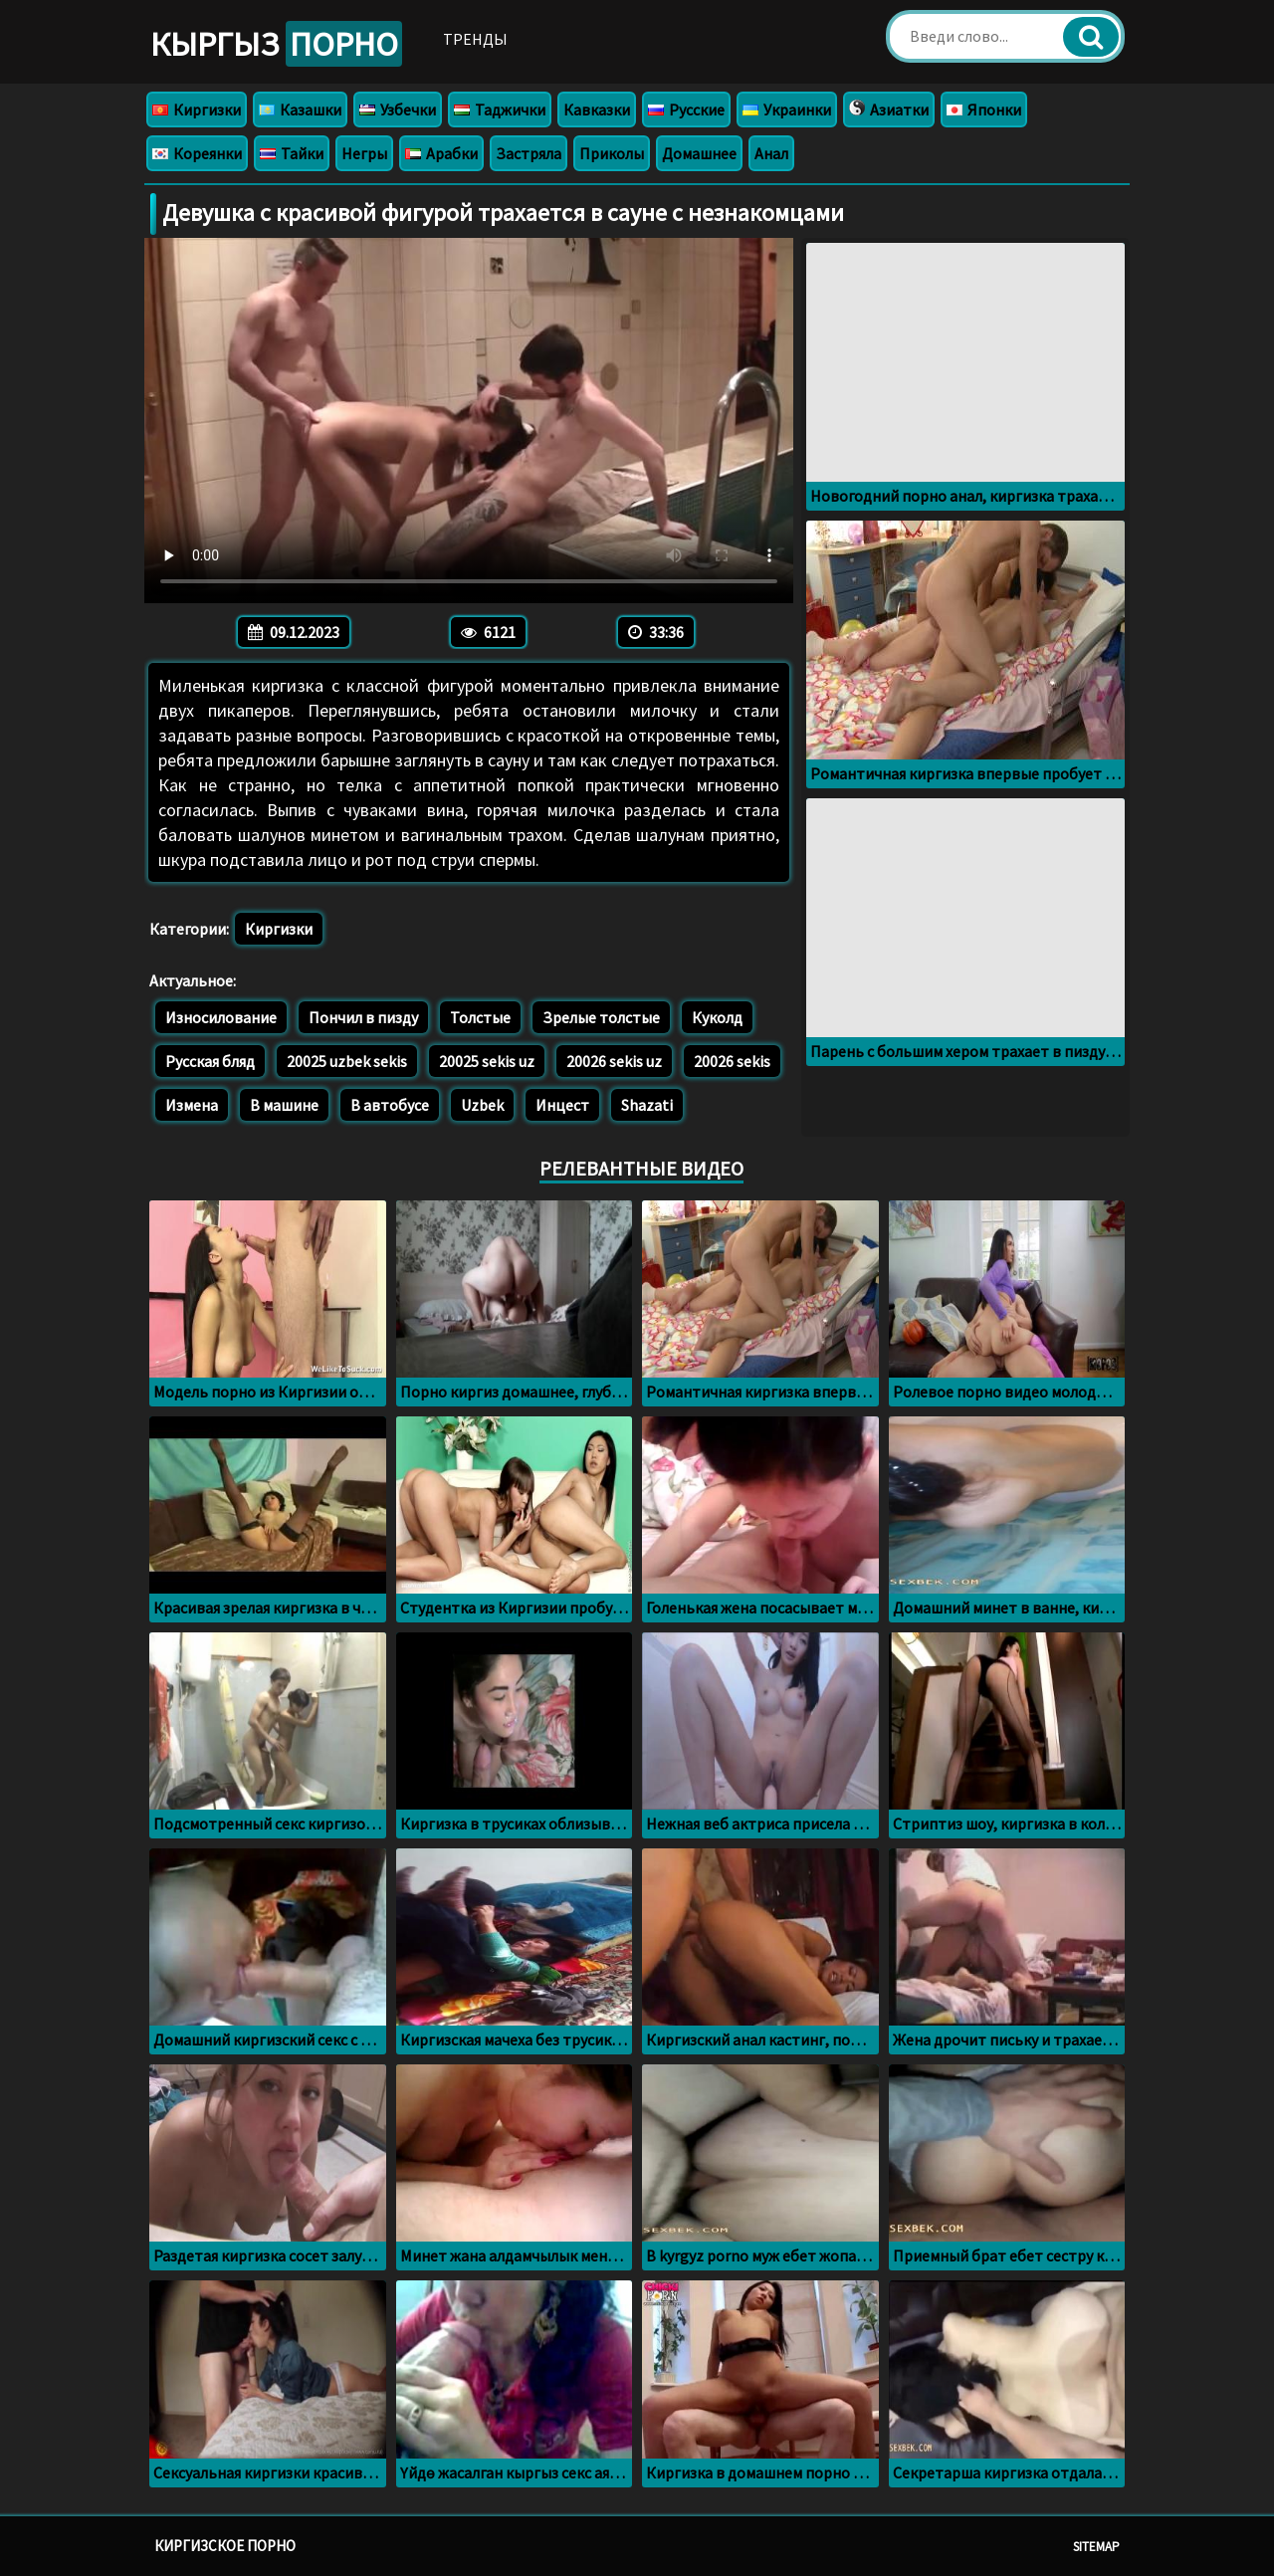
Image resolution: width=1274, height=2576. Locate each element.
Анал (771, 153)
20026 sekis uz (614, 1061)
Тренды (475, 39)
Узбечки (397, 109)
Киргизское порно (225, 2545)
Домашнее (699, 153)
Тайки (291, 153)
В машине (284, 1105)
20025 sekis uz (486, 1061)
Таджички (499, 109)
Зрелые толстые (601, 1017)
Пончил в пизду (363, 1017)
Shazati (647, 1105)
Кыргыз (276, 44)
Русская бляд (210, 1061)
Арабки (441, 153)
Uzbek (482, 1105)
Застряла (528, 153)
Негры (364, 153)
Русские (686, 109)
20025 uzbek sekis (347, 1061)
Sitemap (1096, 2546)
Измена (191, 1105)
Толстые (480, 1017)
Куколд (717, 1017)
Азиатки (889, 109)
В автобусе (389, 1105)
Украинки (787, 109)
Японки (984, 109)
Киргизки (196, 109)
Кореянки (197, 153)
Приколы (611, 153)
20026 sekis (732, 1061)
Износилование (221, 1017)
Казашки (300, 109)
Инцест (562, 1105)
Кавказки (596, 109)
